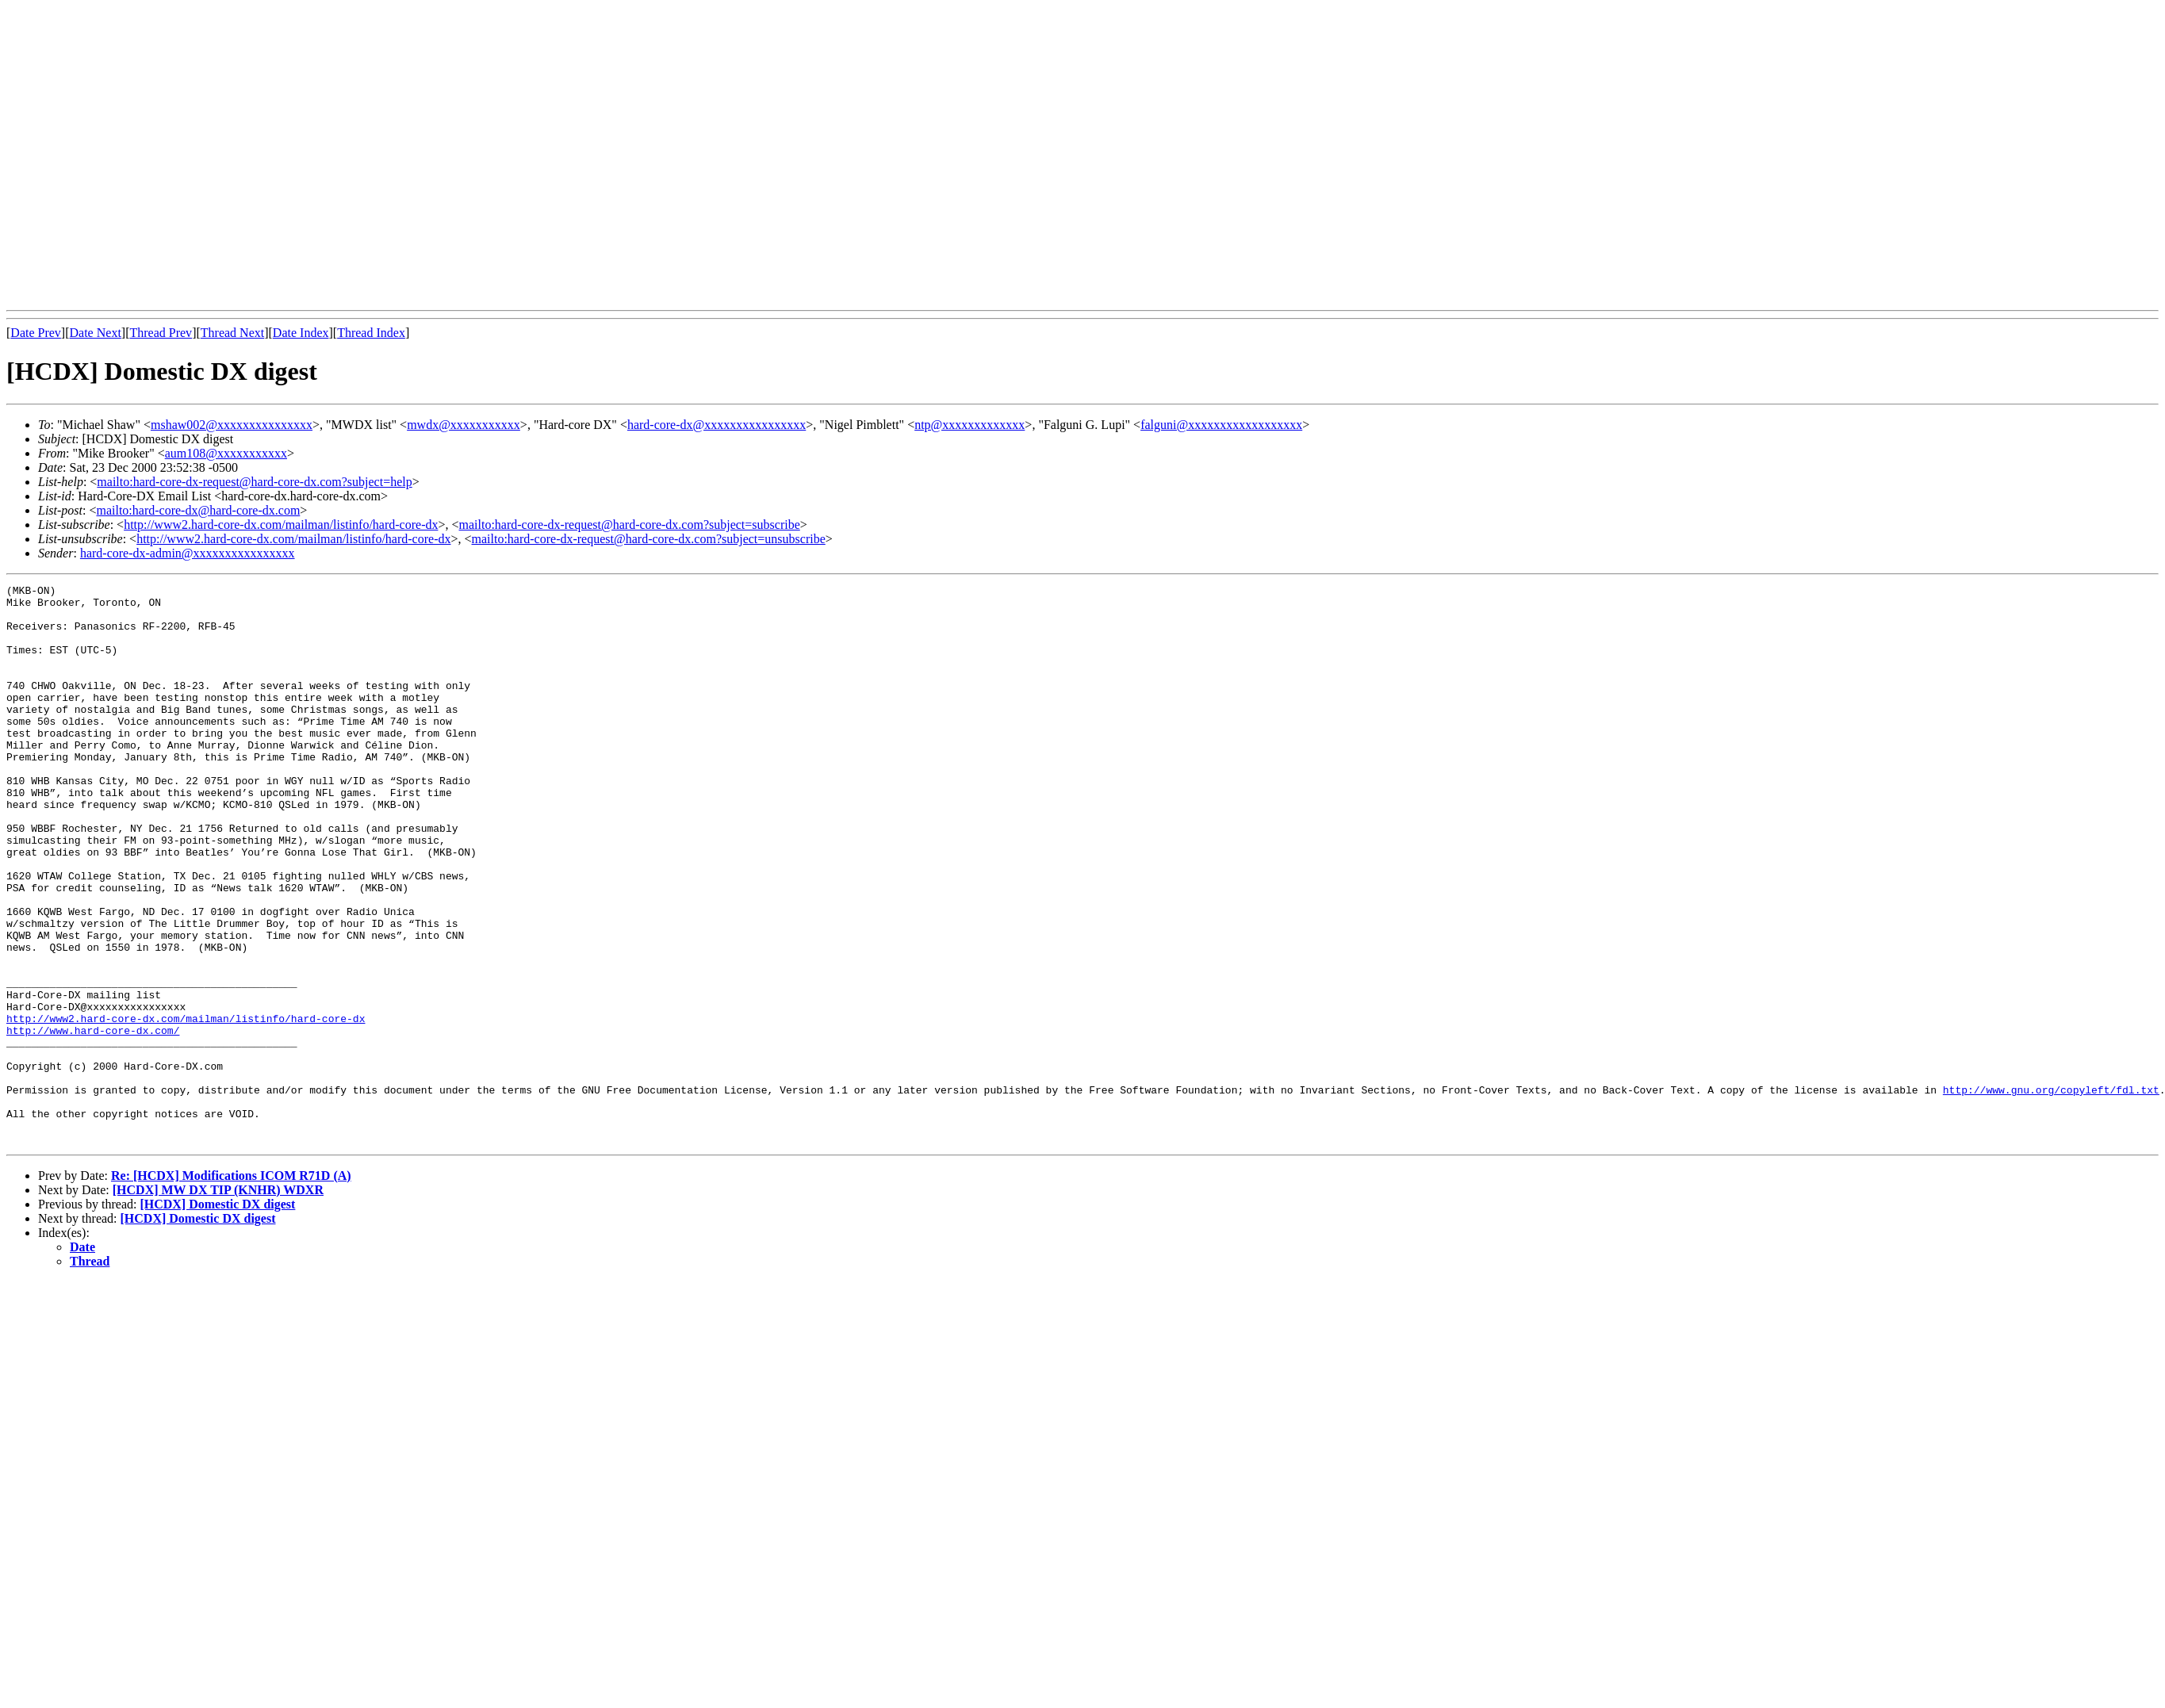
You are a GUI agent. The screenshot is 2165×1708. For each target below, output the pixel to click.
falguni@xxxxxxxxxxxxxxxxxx (1221, 424)
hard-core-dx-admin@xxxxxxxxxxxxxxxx (187, 553)
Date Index (301, 332)
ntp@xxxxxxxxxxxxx (969, 424)
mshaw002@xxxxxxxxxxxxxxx (231, 424)
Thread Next (232, 332)
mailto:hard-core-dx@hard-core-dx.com (198, 510)
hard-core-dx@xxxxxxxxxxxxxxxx (716, 424)
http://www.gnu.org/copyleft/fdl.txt (2050, 1192)
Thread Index (371, 332)
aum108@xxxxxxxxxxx (226, 453)
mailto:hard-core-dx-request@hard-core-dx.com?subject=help (254, 481)
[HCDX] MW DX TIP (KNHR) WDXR (218, 1301)
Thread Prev (160, 332)
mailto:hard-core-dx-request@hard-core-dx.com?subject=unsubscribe (649, 539)
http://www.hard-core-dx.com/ (92, 1120)
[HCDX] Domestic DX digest (217, 1316)
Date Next (95, 332)
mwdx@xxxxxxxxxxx (463, 424)
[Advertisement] (148, 155)
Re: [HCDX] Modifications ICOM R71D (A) (231, 1287)
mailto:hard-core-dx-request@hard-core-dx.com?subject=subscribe (629, 524)
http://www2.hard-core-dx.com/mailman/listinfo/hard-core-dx (281, 524)
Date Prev (35, 332)
